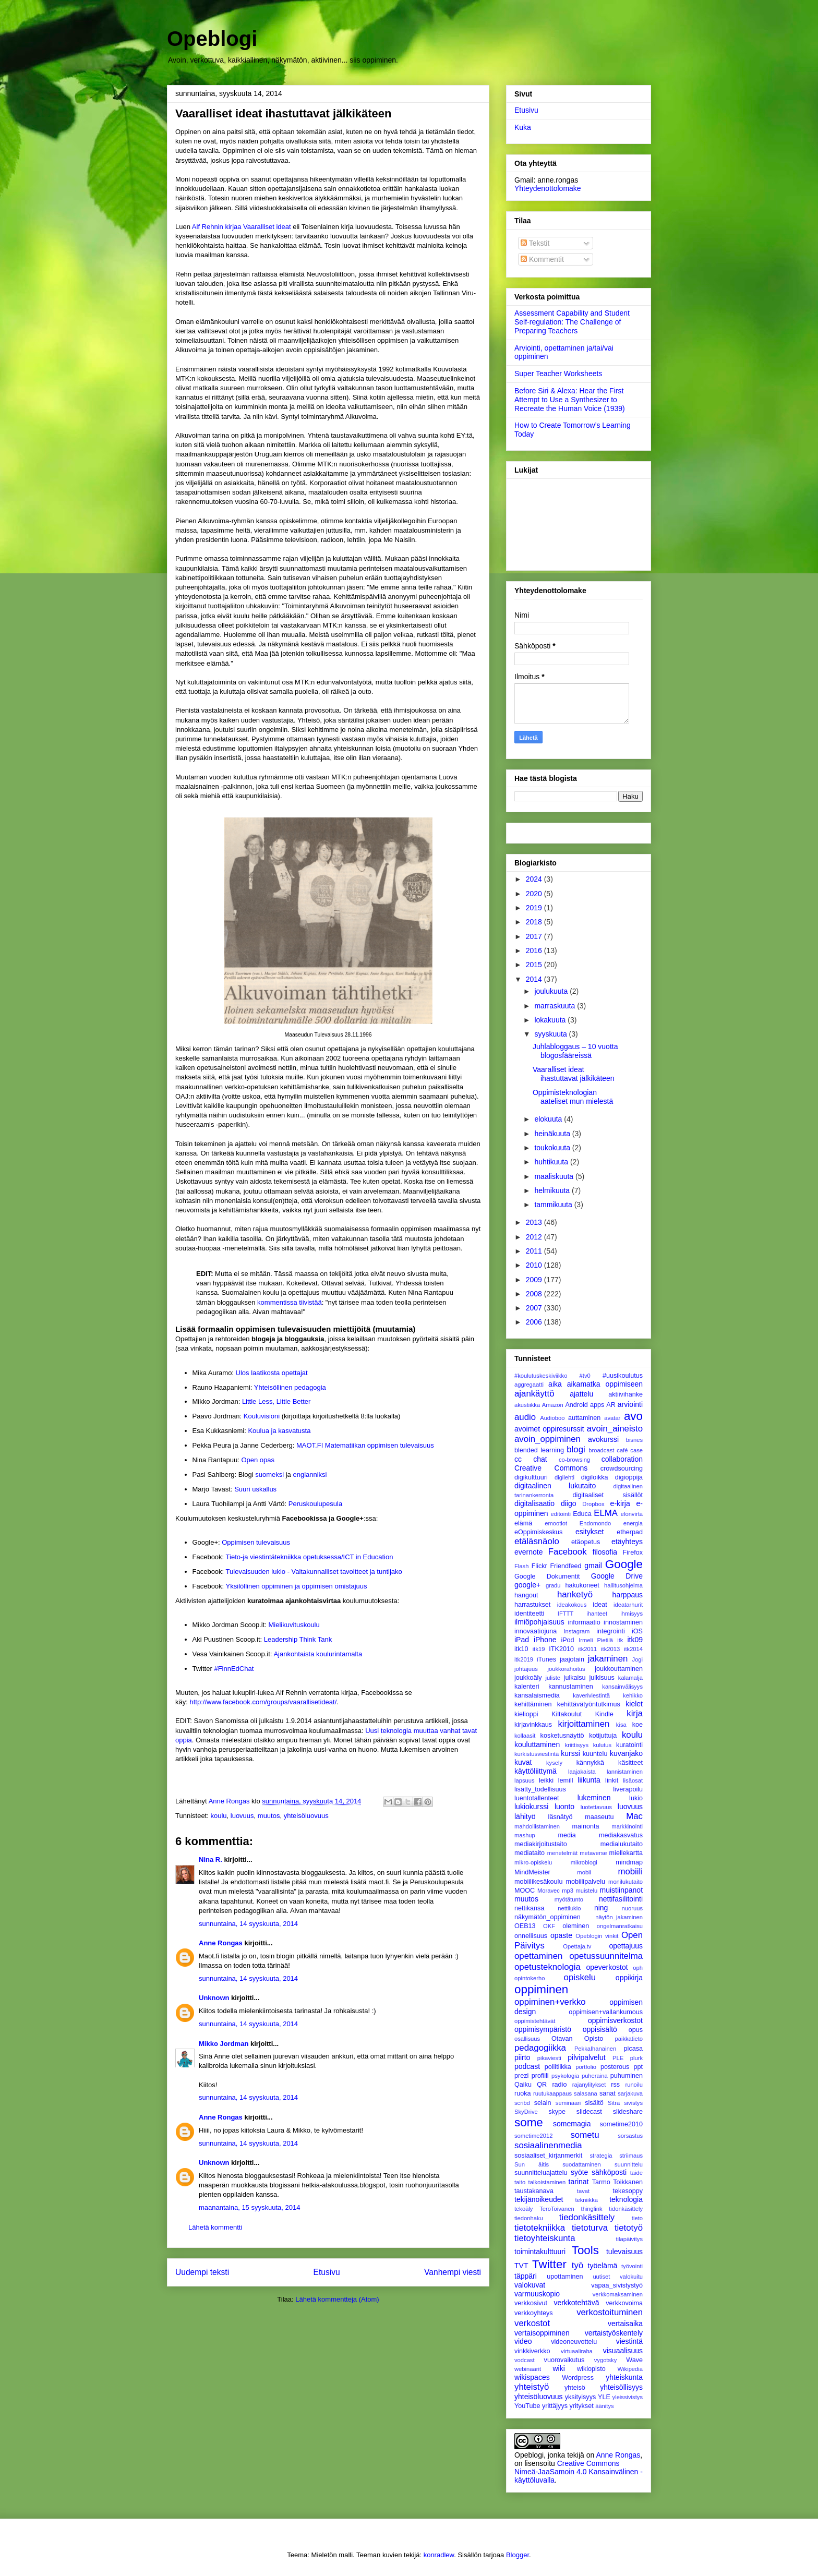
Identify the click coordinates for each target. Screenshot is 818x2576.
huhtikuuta (552, 1162)
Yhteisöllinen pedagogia (290, 1387)
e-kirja (620, 1503)
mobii (584, 1872)
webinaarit (527, 2369)
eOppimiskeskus (538, 1532)
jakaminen (608, 1659)
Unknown (214, 1998)
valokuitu (631, 2276)
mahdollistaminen (537, 1826)
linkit (611, 1780)
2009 (535, 1279)
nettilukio (569, 1908)
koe (637, 1724)
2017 (535, 936)
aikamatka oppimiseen (605, 1384)
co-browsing (574, 1459)
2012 (535, 1237)
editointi (560, 1514)
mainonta (585, 1826)
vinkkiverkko (532, 2351)
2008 (535, 1294)
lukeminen (594, 1797)
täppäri (525, 2276)
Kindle (604, 1714)
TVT (521, 2265)
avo (633, 1416)
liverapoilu (628, 1789)
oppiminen (541, 1989)
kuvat (523, 1762)
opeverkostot (607, 1967)
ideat (600, 1604)
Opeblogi (212, 38)
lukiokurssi (531, 1806)
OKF (549, 1926)
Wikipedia (630, 2369)
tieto (637, 2218)
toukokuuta (553, 1147)
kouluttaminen (537, 1744)
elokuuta (549, 1119)
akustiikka (527, 1405)
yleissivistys (627, 2397)
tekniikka (586, 2200)
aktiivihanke (625, 1394)
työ (577, 2265)
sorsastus (630, 2136)
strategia (601, 2155)
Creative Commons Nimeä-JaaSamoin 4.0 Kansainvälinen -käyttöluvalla (578, 2471)
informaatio (584, 1622)
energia (633, 1523)
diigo (568, 1503)
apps (597, 1405)
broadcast (601, 1450)
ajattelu (581, 1394)
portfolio (585, 2067)
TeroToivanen (556, 2209)
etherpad (630, 1532)
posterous (614, 2067)
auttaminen (584, 1418)
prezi (521, 2075)
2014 (535, 979)
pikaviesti (549, 2058)
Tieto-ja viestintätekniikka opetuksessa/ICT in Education (309, 1557)
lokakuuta (551, 1020)
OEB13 (525, 1926)
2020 (535, 893)
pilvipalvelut (586, 2057)
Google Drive (617, 1576)
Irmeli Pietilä (596, 1640)
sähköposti (609, 2172)
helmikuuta (553, 1190)
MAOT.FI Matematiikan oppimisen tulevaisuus (365, 1445)
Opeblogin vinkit (596, 1936)
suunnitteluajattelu (541, 2172)
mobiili (630, 1871)
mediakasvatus (621, 1835)
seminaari (568, 2103)
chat (540, 1459)
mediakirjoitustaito (540, 1844)
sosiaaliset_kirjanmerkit (548, 2155)
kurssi (570, 1753)
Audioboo (552, 1418)
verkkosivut (530, 2303)
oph (638, 1968)
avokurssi (603, 1439)
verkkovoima (624, 2303)
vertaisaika (625, 2323)
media (567, 1835)
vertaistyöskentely (614, 2333)
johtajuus (526, 1669)
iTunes (546, 1659)
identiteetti (529, 1613)
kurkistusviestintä (536, 1754)
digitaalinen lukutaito (555, 1486)
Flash (521, 1566)
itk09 (635, 1639)
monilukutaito (625, 1882)
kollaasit (524, 1735)
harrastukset (532, 1604)
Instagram (577, 1631)
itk (620, 1640)
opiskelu (580, 1977)
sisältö (594, 2102)
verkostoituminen (609, 2312)
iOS (637, 1631)
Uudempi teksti (202, 2272)
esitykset (589, 1531)
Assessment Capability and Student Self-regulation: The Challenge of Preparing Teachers (572, 322)
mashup (524, 1835)
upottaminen (565, 2276)
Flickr (539, 1566)
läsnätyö (560, 1817)
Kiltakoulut (566, 1714)
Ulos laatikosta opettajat (272, 1373)
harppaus (627, 1595)
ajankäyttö (534, 1394)
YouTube (527, 2406)
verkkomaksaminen (618, 2294)
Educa (582, 1514)
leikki (546, 1780)
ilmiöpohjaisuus (539, 1622)
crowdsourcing (621, 1468)
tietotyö (629, 2228)
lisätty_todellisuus (540, 1789)
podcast (527, 2066)
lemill (565, 1780)
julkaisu (575, 1677)
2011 (535, 1251)
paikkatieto (629, 2039)
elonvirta (632, 1514)
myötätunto (569, 1899)
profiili (540, 2075)
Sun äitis (531, 2164)
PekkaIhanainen (595, 2048)
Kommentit (542, 259)
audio (525, 1417)
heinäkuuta (553, 1133)
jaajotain (572, 1659)
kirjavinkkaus (533, 1724)
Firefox (633, 1552)
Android (576, 1405)
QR (542, 2084)
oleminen (575, 1926)
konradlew (439, 2555)
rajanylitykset (589, 2084)
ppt (638, 2067)
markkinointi (627, 1826)
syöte (579, 2172)
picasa (633, 2048)
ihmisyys (631, 1613)
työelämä (603, 2265)
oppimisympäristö (542, 2029)
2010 (535, 1265)
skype (557, 2111)
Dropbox (593, 1504)
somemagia (572, 2124)
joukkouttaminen (619, 1668)
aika (555, 1384)
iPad (521, 1639)
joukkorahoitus (566, 1669)
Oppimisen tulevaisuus (256, 1542)
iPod (567, 1640)
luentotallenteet (536, 1798)
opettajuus (626, 1946)
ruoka (522, 2093)
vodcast (524, 2360)
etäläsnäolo (536, 1541)
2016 (535, 950)
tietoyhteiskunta (544, 2238)
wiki (558, 2368)
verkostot (532, 2323)
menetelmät (562, 1853)
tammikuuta (554, 1204)
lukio (636, 1798)
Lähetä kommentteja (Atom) (337, 2299)
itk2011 (587, 1649)
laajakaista (582, 1771)
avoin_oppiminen (547, 1439)
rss (615, 2084)
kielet (634, 1704)
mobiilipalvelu (585, 1881)
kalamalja (630, 1678)
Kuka (522, 127)
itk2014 (633, 1649)
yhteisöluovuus (306, 1816)
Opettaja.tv (577, 1946)
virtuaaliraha (577, 2351)
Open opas (257, 1460)
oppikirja (629, 1977)
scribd (522, 2103)
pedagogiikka (540, 2048)
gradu (553, 1585)
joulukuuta (552, 991)
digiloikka (594, 1477)
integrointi (610, 1631)
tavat (583, 2191)
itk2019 (523, 1659)
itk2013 (610, 1649)
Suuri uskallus (255, 1489)
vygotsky (605, 2360)
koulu (218, 1816)
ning (601, 1908)
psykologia (565, 2076)
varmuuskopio (537, 2294)
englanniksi (310, 1474)
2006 (535, 1322)
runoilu (634, 2084)
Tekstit (535, 243)
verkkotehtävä (576, 2302)
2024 (535, 879)
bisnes (634, 1440)
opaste (561, 1935)
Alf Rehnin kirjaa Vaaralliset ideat (241, 227)
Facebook (567, 1552)
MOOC (524, 1890)
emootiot (556, 1523)
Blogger (517, 2555)
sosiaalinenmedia (548, 2145)
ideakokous (572, 1605)
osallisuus (527, 2039)
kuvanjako (626, 1753)
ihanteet (596, 1613)
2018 (535, 922)
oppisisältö (600, 2029)
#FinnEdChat (234, 1668)
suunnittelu (629, 2164)
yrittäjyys (555, 2406)
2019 (535, 908)
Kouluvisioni (262, 1416)
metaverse (593, 1853)
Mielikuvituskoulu (293, 1625)
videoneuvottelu (574, 2341)
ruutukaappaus (552, 2093)
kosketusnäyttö (562, 1735)
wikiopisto (591, 2369)
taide (636, 2173)
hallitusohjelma (623, 1585)
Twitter (549, 2264)
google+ (527, 1585)
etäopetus (585, 1542)
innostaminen (623, 1622)
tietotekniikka (539, 2228)
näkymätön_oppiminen (547, 1917)
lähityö (524, 1816)
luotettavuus (596, 1807)
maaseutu (599, 1817)
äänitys (604, 2406)
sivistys (633, 2103)
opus (636, 2029)
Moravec (548, 1890)
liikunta (589, 1780)
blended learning (539, 1450)
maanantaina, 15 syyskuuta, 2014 (249, 2207)
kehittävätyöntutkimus (588, 1704)
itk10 (521, 1649)
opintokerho (529, 1978)
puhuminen (626, 2075)
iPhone (545, 1639)
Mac (634, 1816)
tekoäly (523, 2209)
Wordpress (578, 2377)
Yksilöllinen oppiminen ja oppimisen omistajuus (296, 1586)
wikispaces (532, 2377)
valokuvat (529, 2285)
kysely (554, 1763)
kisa (621, 1725)
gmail (593, 1565)
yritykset (581, 2406)
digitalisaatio (534, 1503)
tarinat (579, 2181)
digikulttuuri (531, 1477)
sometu (584, 2135)
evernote (528, 1552)
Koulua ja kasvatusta (279, 1431)
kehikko (633, 1695)
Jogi (637, 1659)
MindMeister (532, 1872)
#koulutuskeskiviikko (540, 1376)
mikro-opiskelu (533, 1862)
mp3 (567, 1890)
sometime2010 (621, 2124)
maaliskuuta (554, 1176)
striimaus (631, 2155)
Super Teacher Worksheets (558, 373)
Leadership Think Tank (298, 1639)
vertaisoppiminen (542, 2333)
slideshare (628, 2111)
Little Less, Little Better (276, 1401)
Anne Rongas (221, 1943)
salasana (585, 2093)
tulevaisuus (624, 2251)
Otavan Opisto (577, 2038)
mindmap (629, 1862)
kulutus (602, 1745)
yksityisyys (580, 2397)
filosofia (605, 1552)
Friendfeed (565, 1566)
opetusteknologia (547, 1967)
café (622, 1450)
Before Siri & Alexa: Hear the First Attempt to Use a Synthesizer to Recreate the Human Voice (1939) (569, 400)
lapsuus (524, 1780)
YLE (604, 2397)
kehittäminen (532, 1704)
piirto (522, 2057)
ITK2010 (561, 1649)
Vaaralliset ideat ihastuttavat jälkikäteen (574, 1073)
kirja (635, 1713)
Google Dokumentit (547, 1576)
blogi (576, 1449)
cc (518, 1459)
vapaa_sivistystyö (617, 2285)
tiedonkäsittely (587, 2217)
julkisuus (602, 1677)
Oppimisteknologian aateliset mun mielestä (573, 1096)
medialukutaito (621, 1844)
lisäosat (633, 1780)
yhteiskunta (624, 2377)
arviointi (630, 1404)
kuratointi (629, 1745)
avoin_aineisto (615, 1429)
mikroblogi (584, 1862)
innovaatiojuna (535, 1631)
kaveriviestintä (591, 1695)
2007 (535, 1308)
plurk (636, 2058)
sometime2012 (533, 2136)
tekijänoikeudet (538, 2199)
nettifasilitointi (621, 1899)
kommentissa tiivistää (289, 1302)
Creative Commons (550, 1468)
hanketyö (575, 1594)
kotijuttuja (603, 1735)
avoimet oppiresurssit (549, 1429)
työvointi (632, 2266)
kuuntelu (595, 1754)
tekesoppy (628, 2191)
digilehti (564, 1477)
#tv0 (585, 1376)
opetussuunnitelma (606, 1956)
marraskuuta (555, 1006)
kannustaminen (570, 1686)
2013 (535, 1222)
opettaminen (538, 1956)
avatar (612, 1418)
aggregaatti (529, 1384)
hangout (526, 1595)
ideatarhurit (628, 1605)
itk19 (539, 1649)
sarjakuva (630, 2093)
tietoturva (590, 2228)
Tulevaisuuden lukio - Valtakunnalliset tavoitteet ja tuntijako (314, 1571)
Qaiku (523, 2084)
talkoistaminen (547, 2182)
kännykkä (590, 1762)
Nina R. (210, 1859)
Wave (634, 2360)
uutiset (601, 2276)
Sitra (614, 2103)
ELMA (606, 1513)
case (636, 1450)
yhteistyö (531, 2387)
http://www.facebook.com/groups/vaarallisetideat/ (262, 1702)
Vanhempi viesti (452, 2272)
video (523, 2341)
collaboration (622, 1459)
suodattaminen (581, 2164)
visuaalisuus (623, 2350)
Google (624, 1564)
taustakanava (534, 2191)
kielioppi (526, 1714)
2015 (535, 964)
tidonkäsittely (626, 2209)
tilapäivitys (629, 2239)
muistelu (586, 1890)
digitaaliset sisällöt (607, 1495)
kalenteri (526, 1686)
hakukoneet (582, 1585)
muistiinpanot (621, 1890)
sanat (607, 2093)
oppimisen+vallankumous (606, 2012)
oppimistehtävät (534, 2021)
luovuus (242, 1816)
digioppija (629, 1477)
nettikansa (529, 1908)
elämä (523, 1523)
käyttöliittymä (535, 1771)
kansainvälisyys (622, 1686)
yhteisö (574, 2387)
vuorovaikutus (564, 2360)
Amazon (552, 1405)
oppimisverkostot (615, 2020)
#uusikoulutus (623, 1375)
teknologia (626, 2199)
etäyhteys (627, 1541)
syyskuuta (551, 1034)
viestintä (629, 2341)
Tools (585, 2250)
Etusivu (327, 2272)
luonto (564, 1806)
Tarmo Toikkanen (617, 2182)
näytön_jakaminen (619, 1917)
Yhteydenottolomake (547, 188)
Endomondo (595, 1523)
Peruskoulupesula (315, 1504)
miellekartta (626, 1853)
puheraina (595, 2076)
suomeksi (269, 1474)
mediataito (529, 1853)
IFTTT (565, 1613)
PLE (617, 2058)
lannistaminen (625, 1771)
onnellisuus (530, 1936)
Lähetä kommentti (215, 2227)
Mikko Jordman (223, 2044)
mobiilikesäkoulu (538, 1881)
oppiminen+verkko (550, 2002)
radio (559, 2084)
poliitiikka (558, 2067)
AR (611, 1405)
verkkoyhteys (533, 2313)
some (528, 2122)
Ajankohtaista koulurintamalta (317, 1654)
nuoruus (632, 1908)
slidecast (589, 2111)
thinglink (592, 2209)
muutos (269, 1816)
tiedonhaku (528, 2218)
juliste (552, 1678)
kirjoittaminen (583, 1724)
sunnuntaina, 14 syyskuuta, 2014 (248, 1924)
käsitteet (630, 1762)
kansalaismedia (537, 1695)
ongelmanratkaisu (620, 1926)
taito (519, 2182)
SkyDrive (526, 2112)
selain (542, 2102)
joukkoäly (528, 1677)
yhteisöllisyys (621, 2387)
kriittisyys (576, 1745)
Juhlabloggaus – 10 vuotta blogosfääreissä (575, 1051)
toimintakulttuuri (540, 2251)
